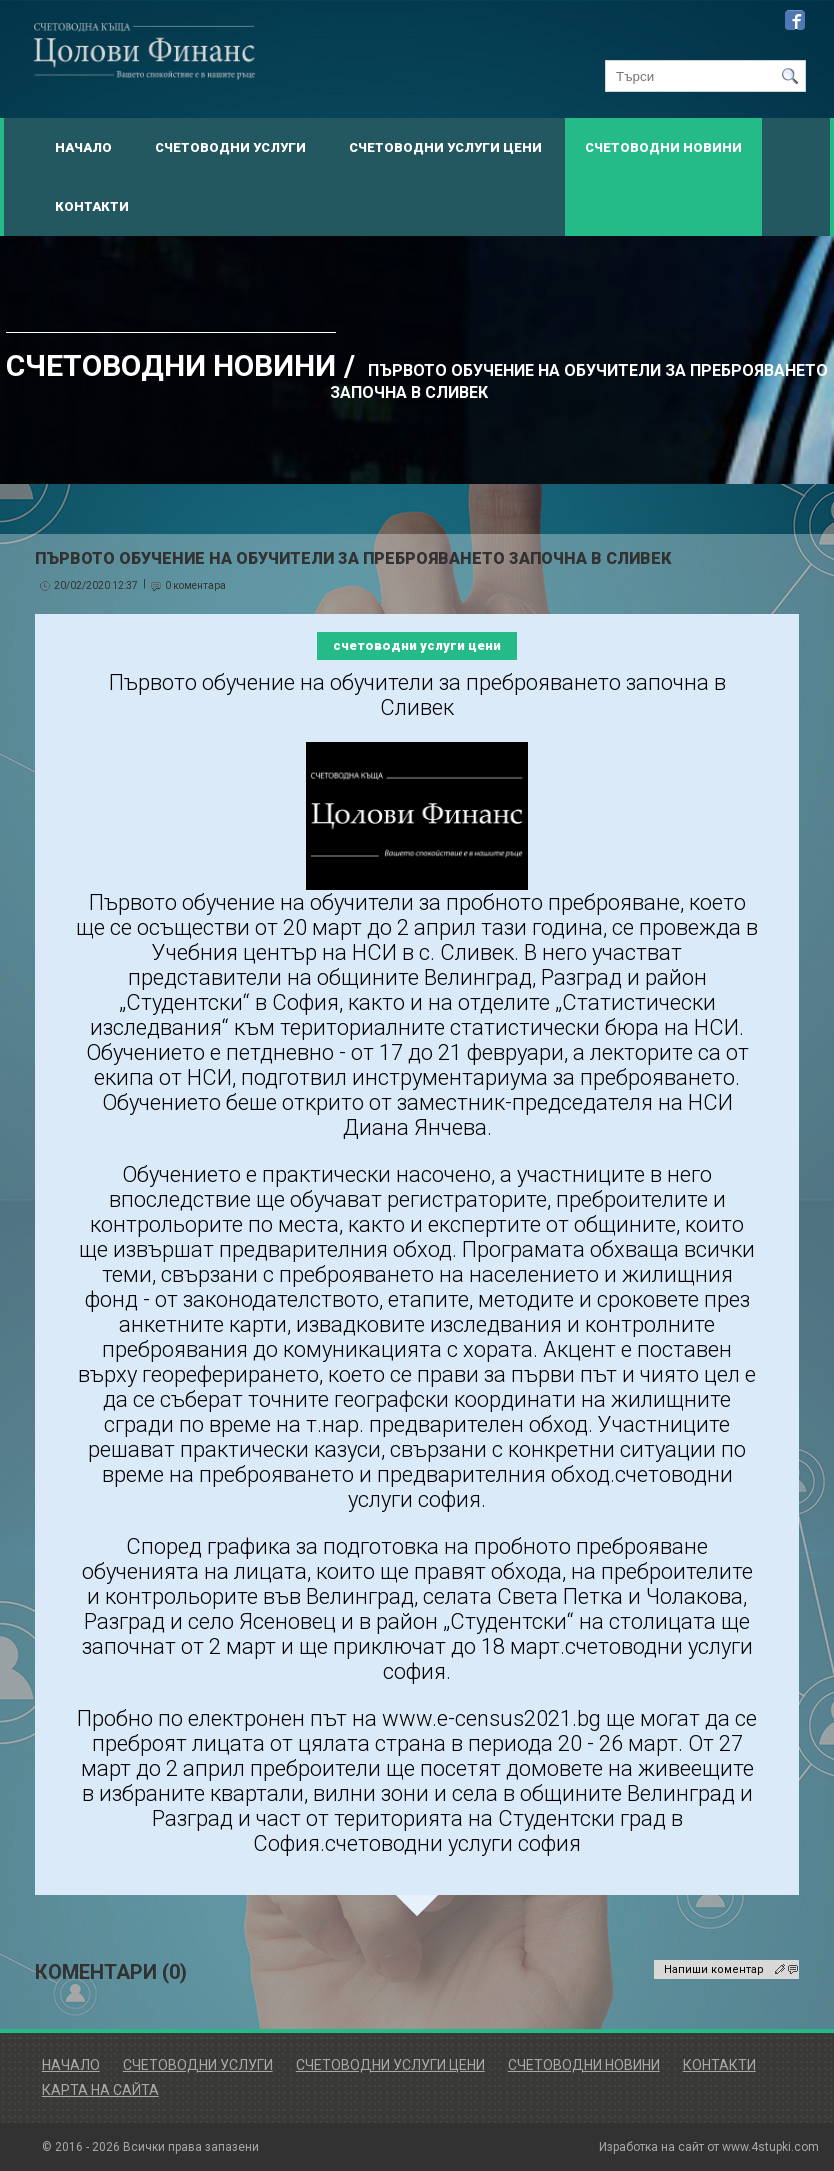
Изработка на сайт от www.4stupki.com (709, 2147)
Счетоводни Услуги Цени (445, 147)
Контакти (92, 206)
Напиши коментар (714, 1969)
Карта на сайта (100, 2090)
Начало (83, 147)
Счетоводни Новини (663, 147)
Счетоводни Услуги (230, 147)
